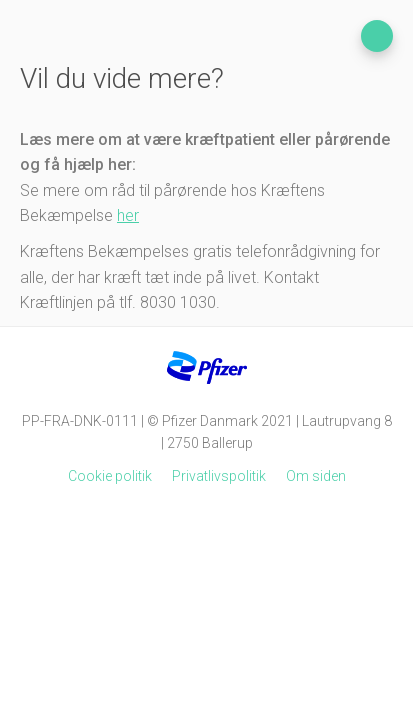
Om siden (316, 476)
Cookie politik (110, 476)
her (128, 215)
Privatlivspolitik (219, 476)
